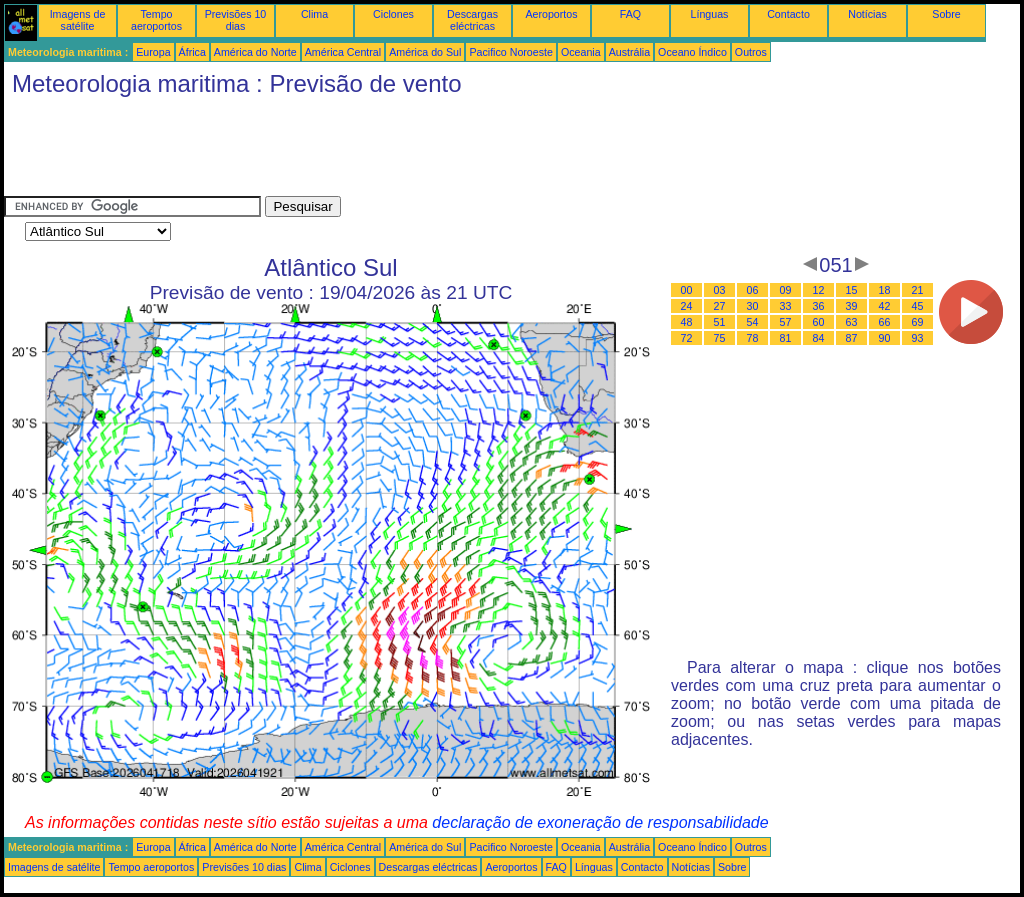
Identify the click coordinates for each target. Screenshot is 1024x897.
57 (786, 322)
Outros (751, 52)
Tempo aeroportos (156, 20)
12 (819, 290)
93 (918, 338)
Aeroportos (551, 14)
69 (918, 322)
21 (918, 290)
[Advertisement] (368, 151)
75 (720, 338)
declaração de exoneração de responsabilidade (600, 822)
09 (786, 290)
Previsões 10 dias (236, 20)
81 (786, 338)
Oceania (581, 52)
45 (918, 306)
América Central (343, 52)
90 (885, 338)
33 (786, 306)
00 (687, 290)
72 (687, 338)
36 (819, 306)
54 (753, 322)
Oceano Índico (692, 52)
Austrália (629, 52)
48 (687, 322)
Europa (153, 52)
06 (753, 290)
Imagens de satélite (78, 20)
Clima (314, 14)
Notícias (867, 14)
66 (885, 322)
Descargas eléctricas (472, 20)
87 (852, 338)
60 (819, 322)
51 (720, 322)
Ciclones (393, 14)
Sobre (946, 14)
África (192, 52)
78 (753, 338)
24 (687, 306)
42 (885, 306)
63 (852, 322)
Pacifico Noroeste (511, 52)
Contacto (788, 14)
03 (720, 290)
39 (852, 306)
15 (852, 290)
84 (819, 338)
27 (720, 306)
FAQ (630, 14)
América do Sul (425, 52)
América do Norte (255, 52)
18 (885, 290)
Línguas (710, 14)
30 (753, 306)
